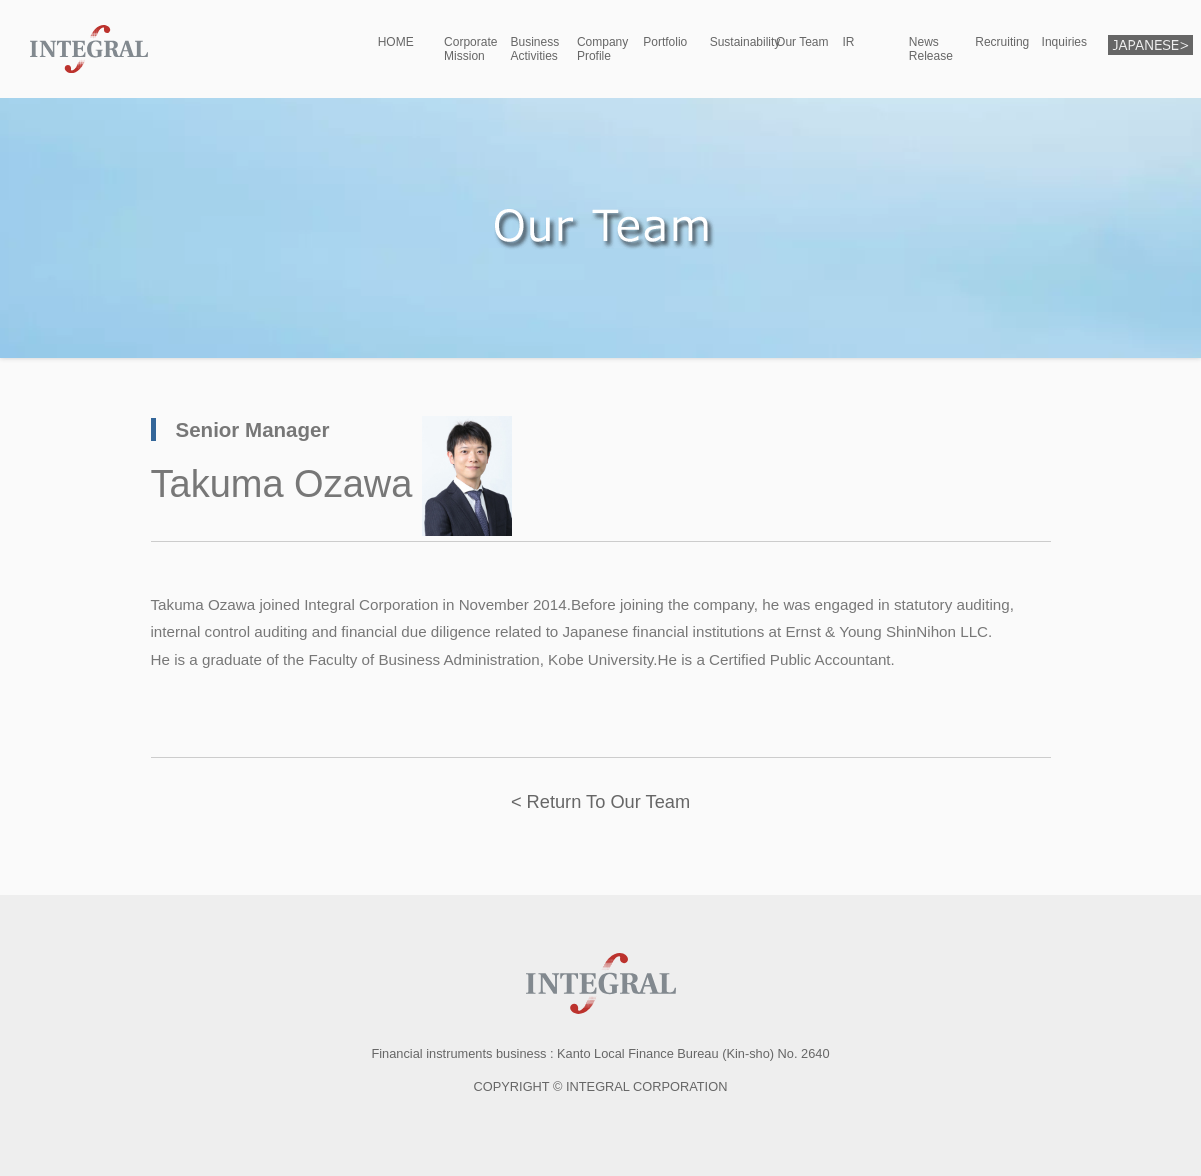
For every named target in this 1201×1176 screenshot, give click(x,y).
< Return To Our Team (600, 801)
